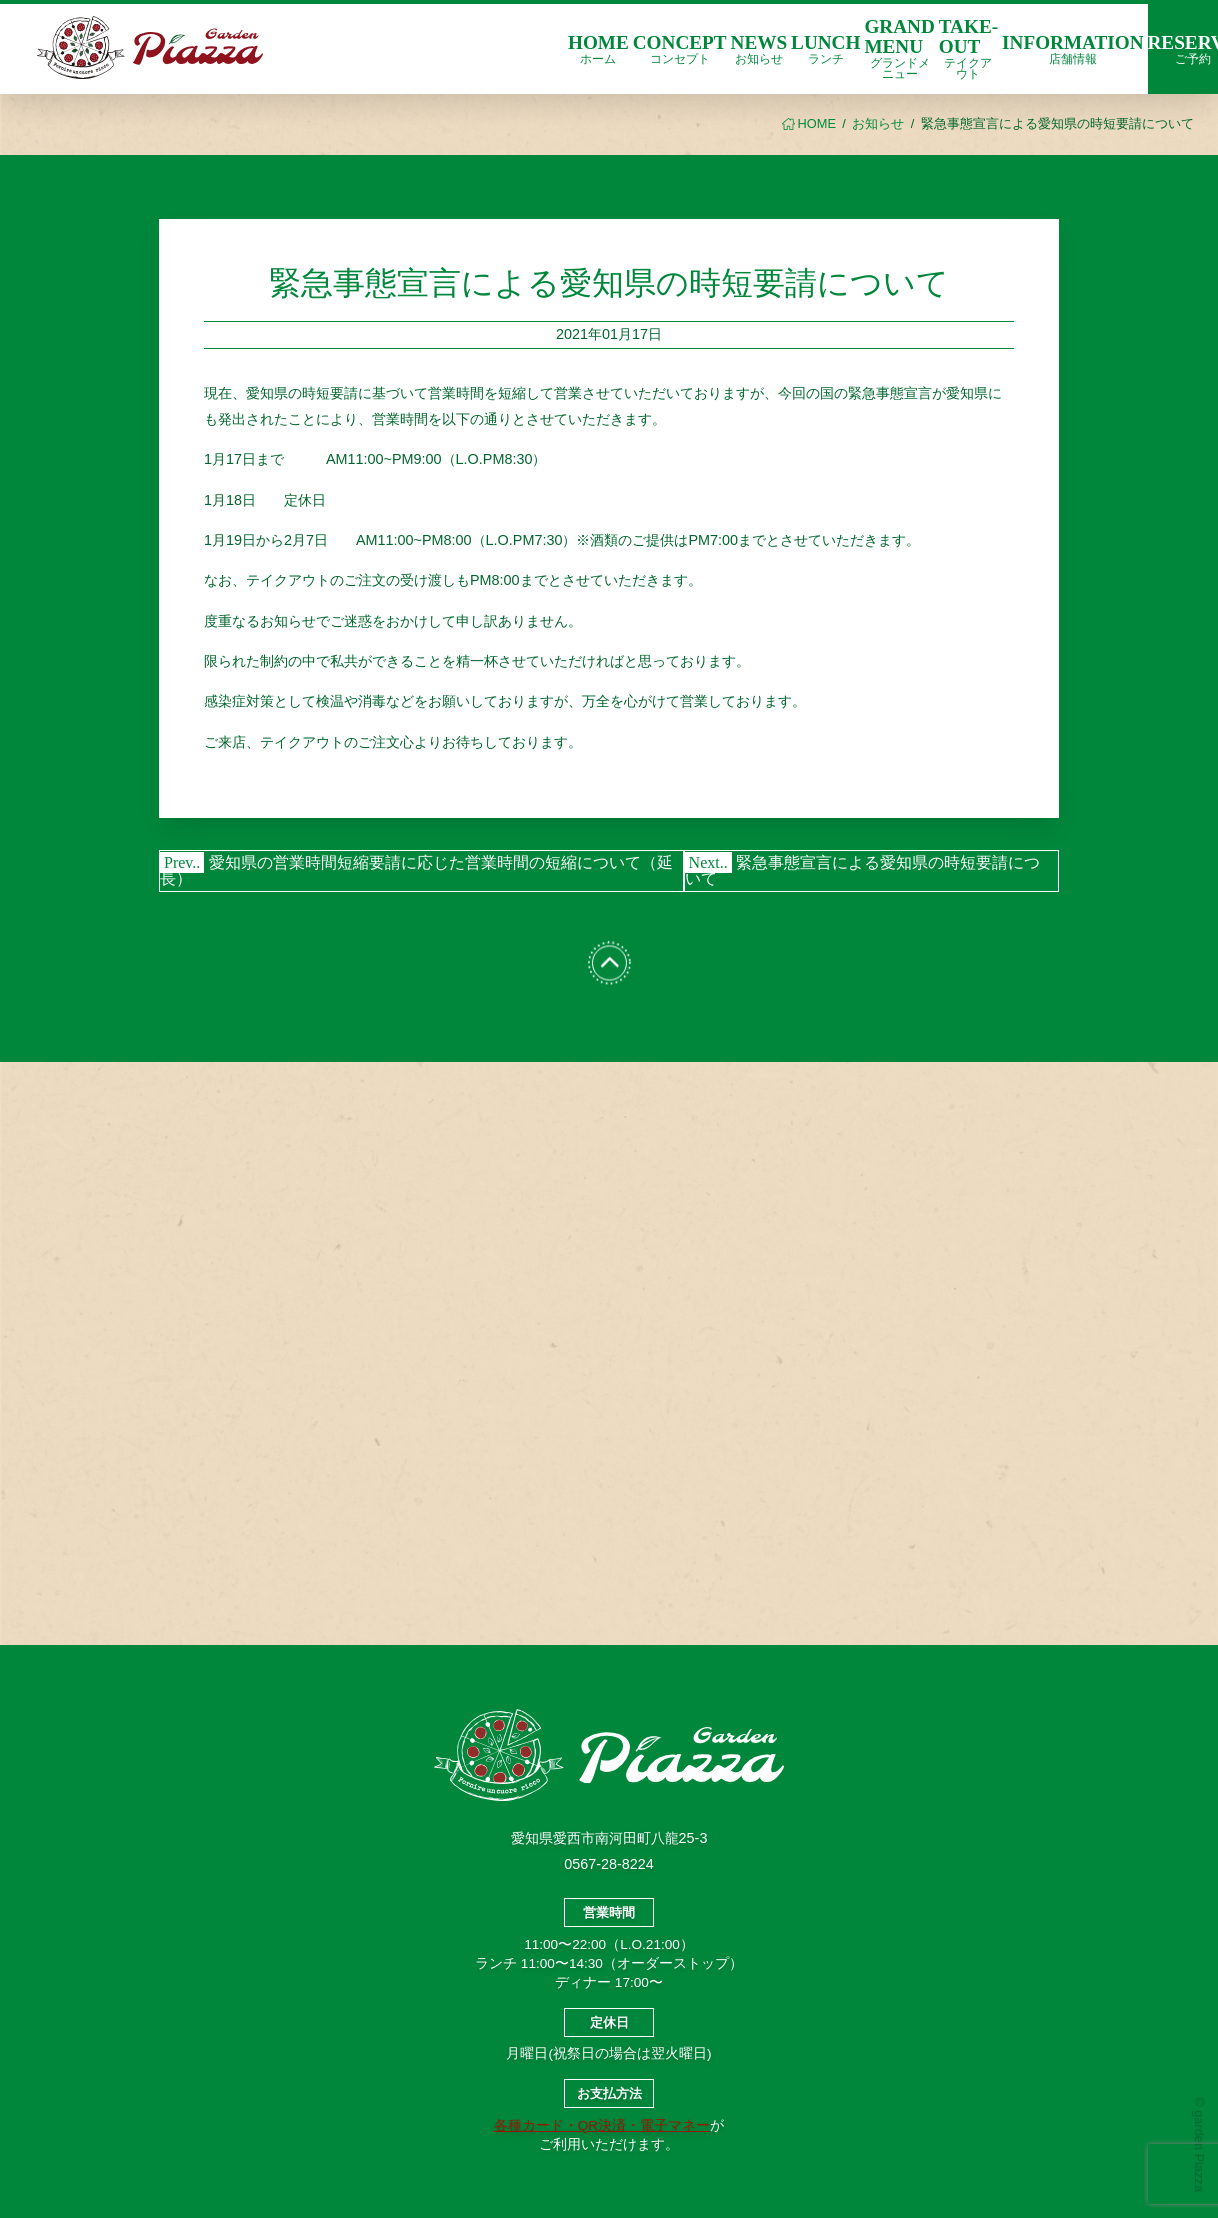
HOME (598, 49)
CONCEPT (680, 49)
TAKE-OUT (968, 48)
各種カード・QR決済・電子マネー (602, 2125)
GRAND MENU (899, 48)
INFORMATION (1072, 49)
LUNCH (825, 49)
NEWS (759, 49)
